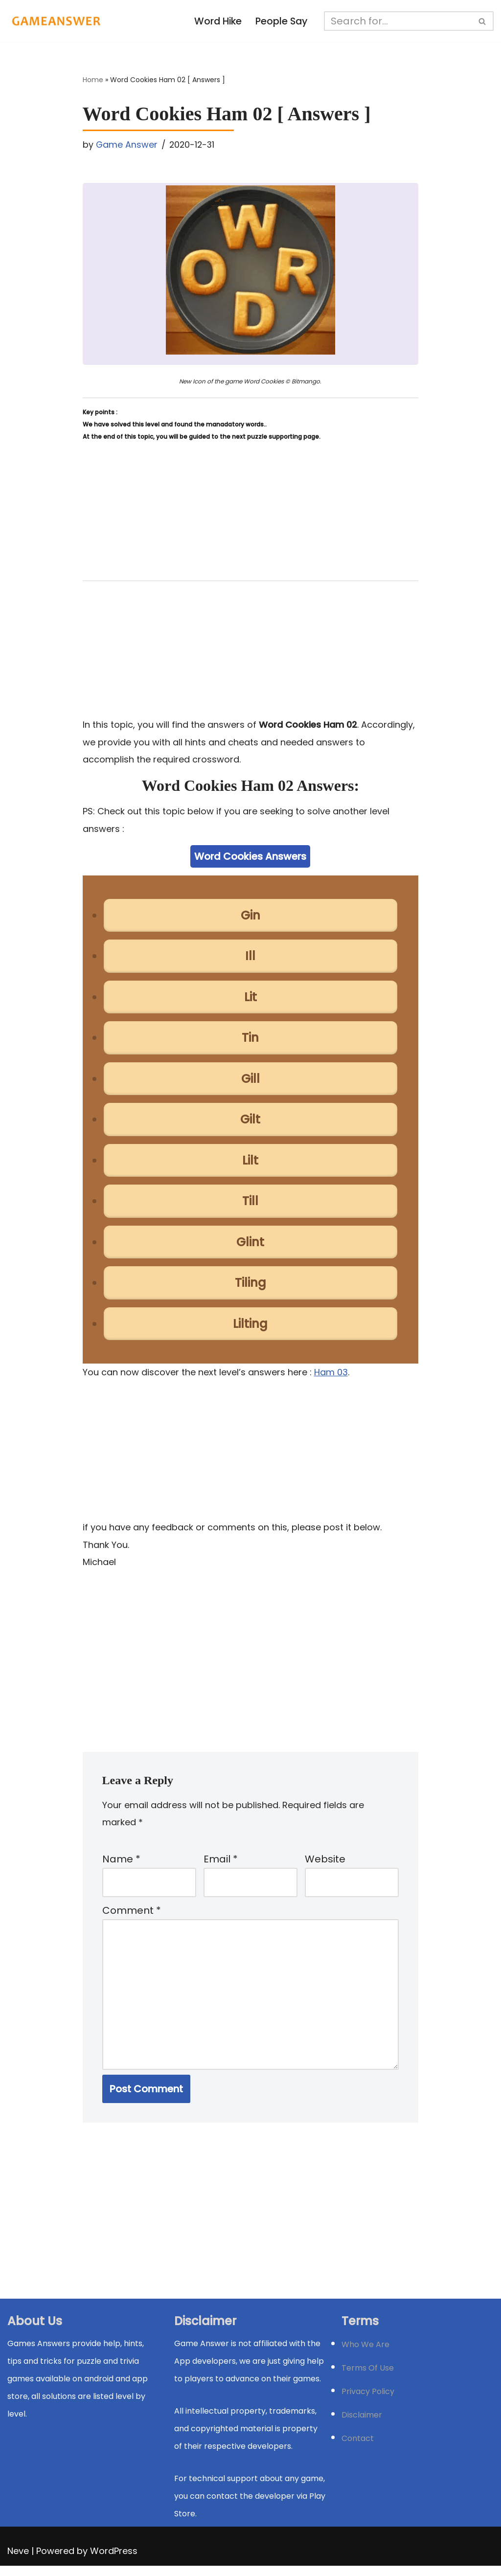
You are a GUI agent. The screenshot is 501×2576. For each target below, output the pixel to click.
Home (93, 80)
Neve (18, 2561)
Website (325, 1866)
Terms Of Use (368, 2378)
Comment (131, 1918)
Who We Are (365, 2354)
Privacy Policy (368, 2401)
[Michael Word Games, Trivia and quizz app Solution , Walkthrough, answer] (56, 21)
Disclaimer (362, 2425)
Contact (358, 2448)
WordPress (113, 2561)
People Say (282, 21)
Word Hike (217, 21)
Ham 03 (331, 1377)
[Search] (399, 21)
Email (221, 1866)
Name (121, 1866)
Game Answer (127, 145)
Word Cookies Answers (250, 858)
